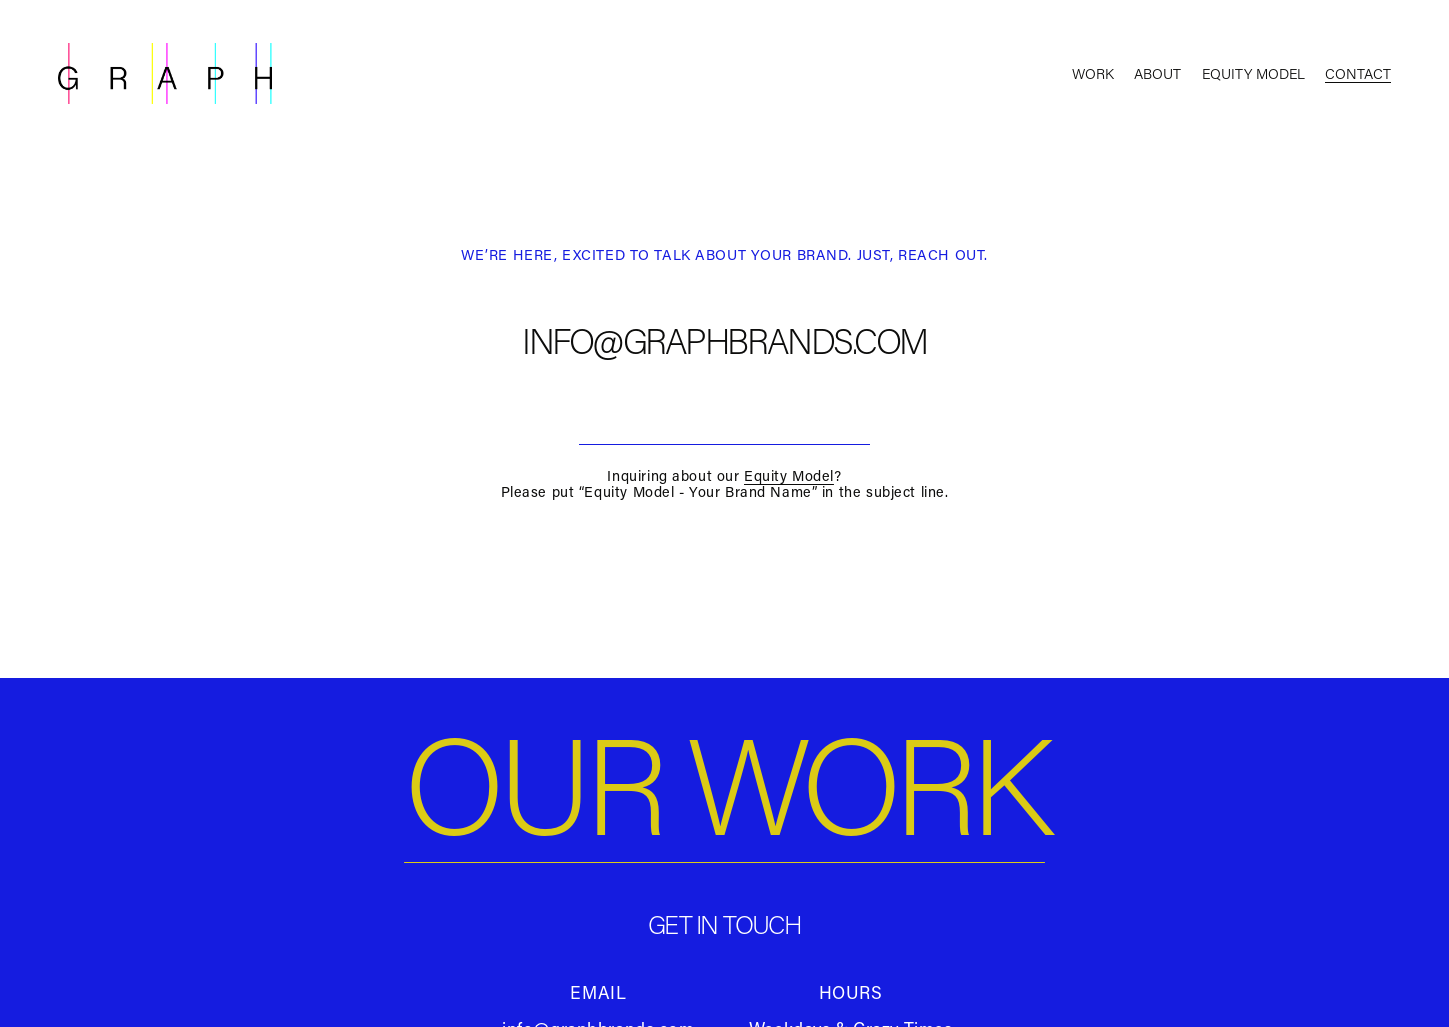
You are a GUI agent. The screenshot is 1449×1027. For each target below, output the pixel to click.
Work (1093, 73)
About (1157, 73)
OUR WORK (724, 783)
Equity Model (1253, 73)
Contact (1358, 73)
